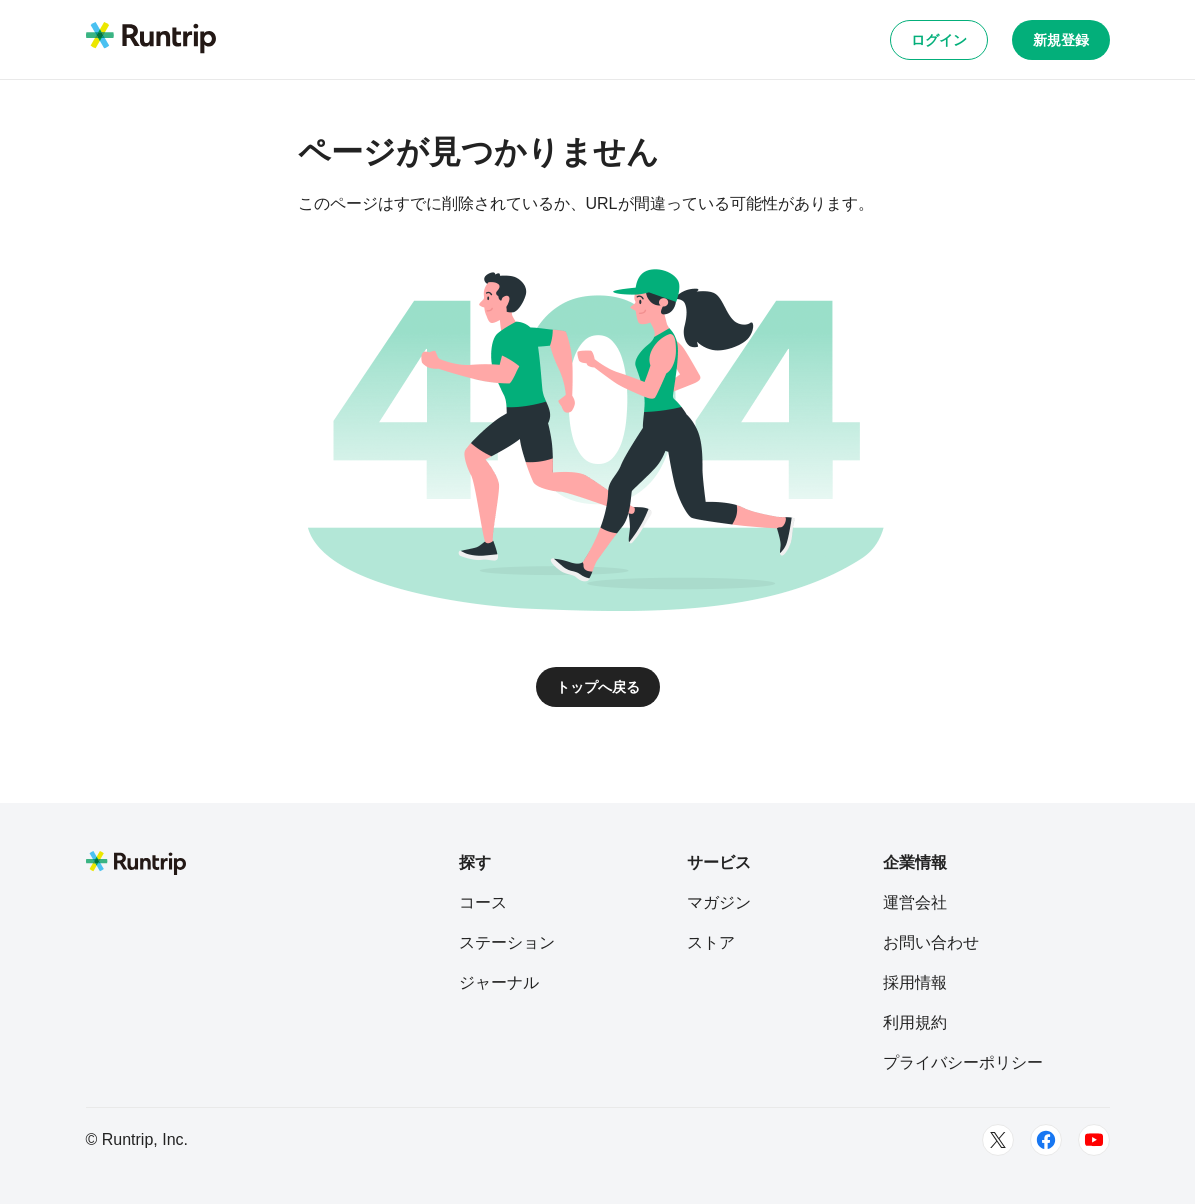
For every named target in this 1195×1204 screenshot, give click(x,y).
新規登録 (1061, 40)
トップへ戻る (598, 687)
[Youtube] (1094, 1140)
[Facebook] (1046, 1140)
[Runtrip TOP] (151, 39)
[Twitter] (998, 1140)
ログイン (939, 40)
